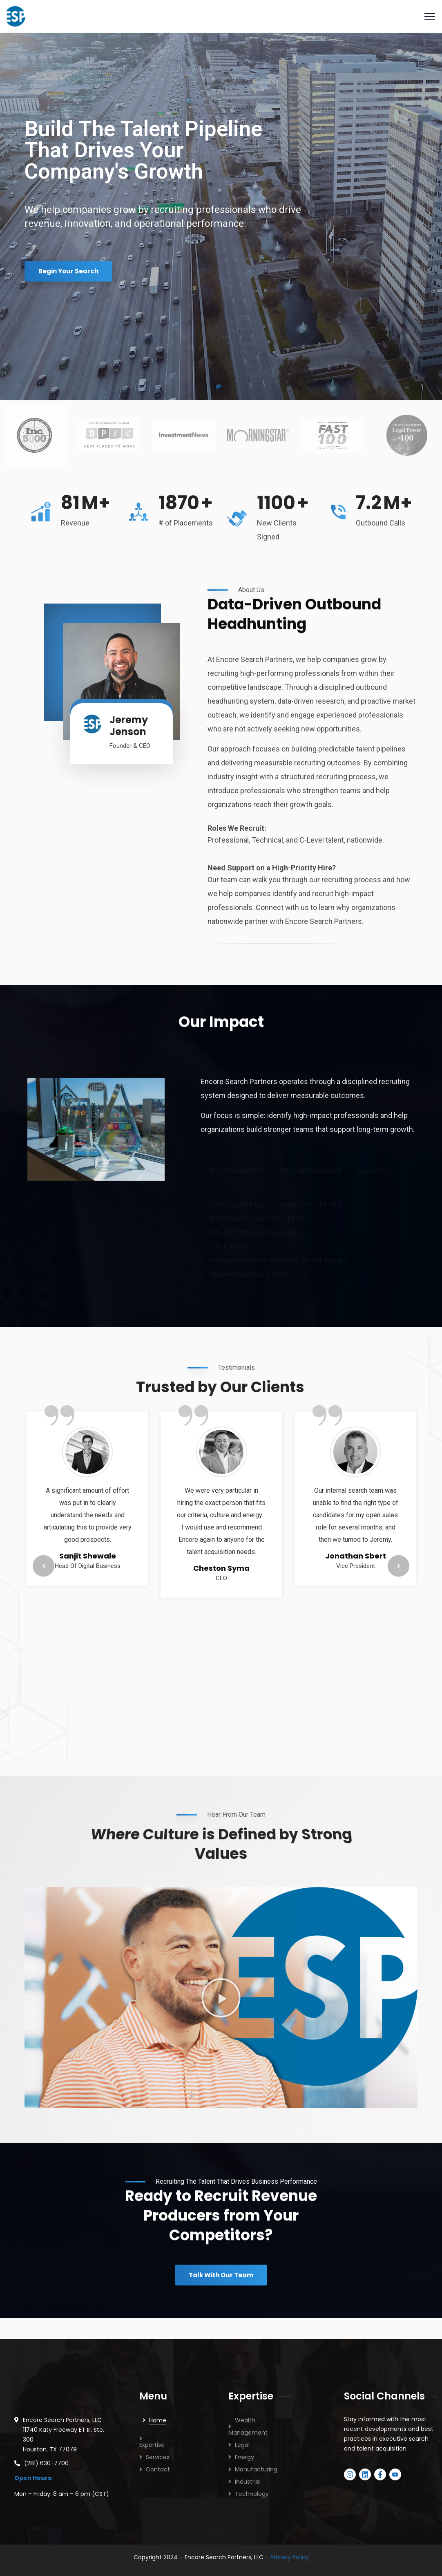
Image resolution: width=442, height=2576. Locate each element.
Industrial (248, 2482)
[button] (221, 1997)
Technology (252, 2494)
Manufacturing (256, 2469)
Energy (244, 2457)
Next (398, 1566)
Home (157, 2420)
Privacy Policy (289, 2557)
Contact (158, 2469)
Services (158, 2457)
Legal (242, 2445)
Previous (43, 1566)
